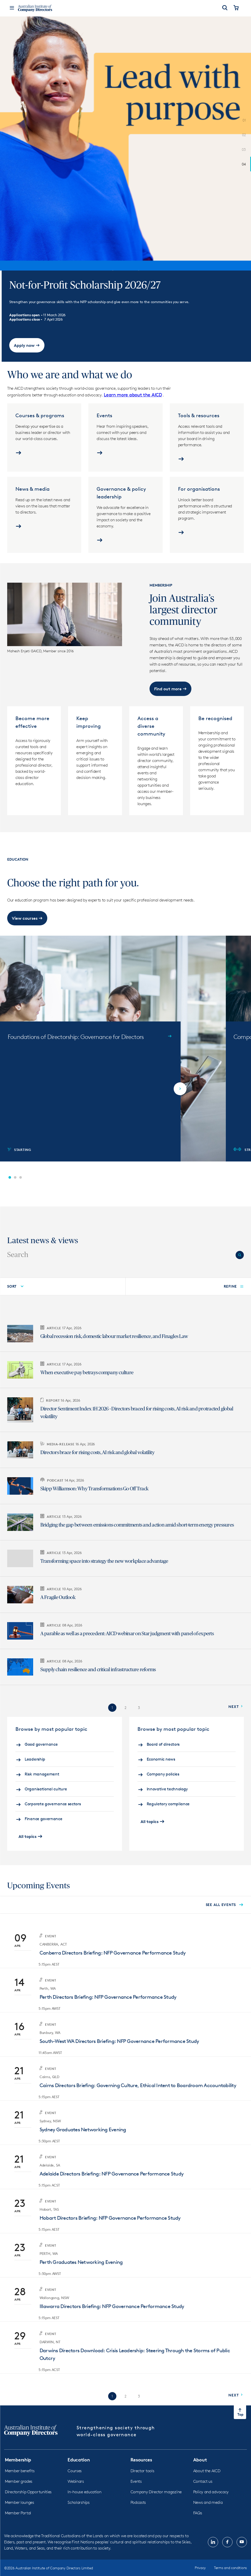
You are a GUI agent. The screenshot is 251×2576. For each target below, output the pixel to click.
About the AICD (206, 2470)
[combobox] (120, 1255)
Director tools (142, 2470)
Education (79, 2459)
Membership (18, 2459)
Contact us (202, 2481)
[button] (170, 689)
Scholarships (78, 2502)
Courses (75, 2470)
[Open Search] (224, 8)
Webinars (76, 2481)
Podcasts (138, 2502)
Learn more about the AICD (133, 394)
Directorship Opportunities (28, 2491)
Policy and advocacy (211, 2491)
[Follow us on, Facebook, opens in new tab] (227, 2542)
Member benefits (20, 2470)
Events (136, 2481)
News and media (208, 2502)
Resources (141, 2459)
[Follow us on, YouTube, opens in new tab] (242, 2542)
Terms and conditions (230, 2567)
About (200, 2459)
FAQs (197, 2512)
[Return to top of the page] (240, 2412)
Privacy (200, 2567)
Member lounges (19, 2502)
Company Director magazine (156, 2491)
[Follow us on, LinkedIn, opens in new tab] (213, 2542)
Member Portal (18, 2512)
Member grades (18, 2481)
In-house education (84, 2491)
